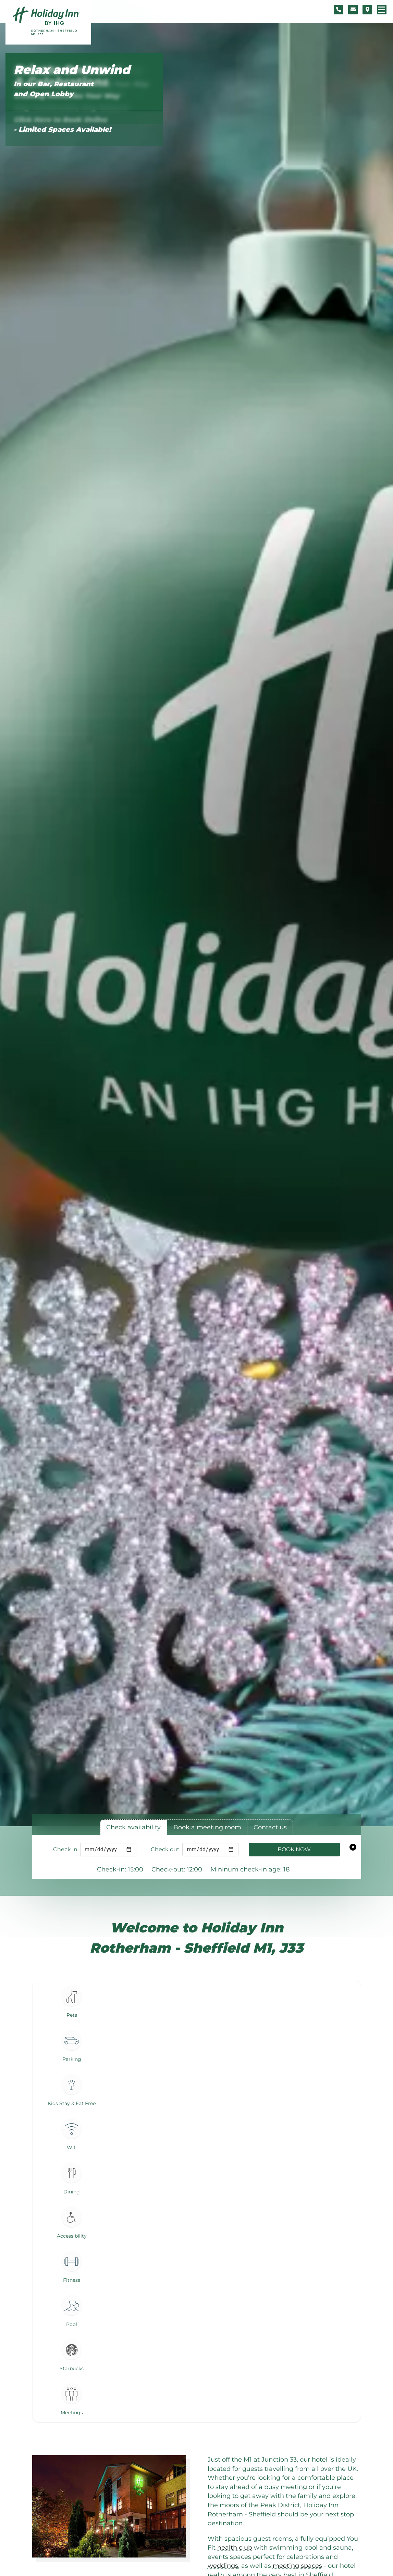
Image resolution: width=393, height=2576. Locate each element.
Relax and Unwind (72, 70)
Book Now (294, 1849)
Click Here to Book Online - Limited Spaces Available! (62, 124)
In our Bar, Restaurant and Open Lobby (54, 89)
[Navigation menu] (381, 9)
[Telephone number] (338, 9)
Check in (65, 1849)
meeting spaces (297, 2565)
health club (234, 2547)
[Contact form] (353, 9)
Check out (165, 1849)
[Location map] (367, 9)
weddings (223, 2565)
